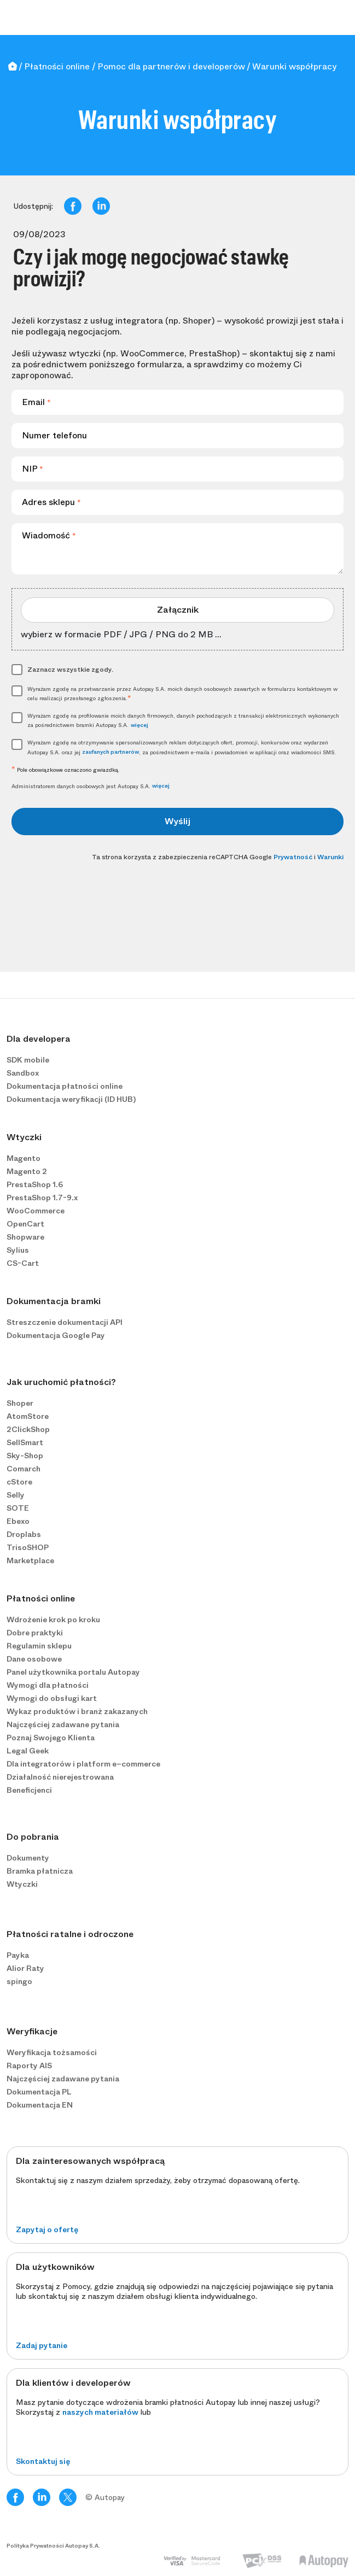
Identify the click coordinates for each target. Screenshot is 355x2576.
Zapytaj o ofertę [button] (47, 2229)
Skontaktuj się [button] (43, 2461)
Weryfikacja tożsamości (52, 2052)
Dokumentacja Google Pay (56, 1335)
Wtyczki (22, 1884)
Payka (18, 1955)
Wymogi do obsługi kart (52, 1698)
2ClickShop (28, 1429)
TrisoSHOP (28, 1547)
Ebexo (18, 1521)
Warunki (330, 857)
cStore (19, 1481)
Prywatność (292, 857)
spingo (19, 1981)
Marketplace (30, 1560)
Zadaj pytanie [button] (41, 2345)
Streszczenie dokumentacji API (65, 1322)
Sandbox (23, 1072)
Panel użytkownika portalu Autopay (73, 1672)
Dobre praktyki (35, 1632)
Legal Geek (28, 1750)
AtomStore (28, 1416)
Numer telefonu (54, 435)
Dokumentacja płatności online (65, 1086)
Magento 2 (27, 1171)
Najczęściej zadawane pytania (63, 1724)
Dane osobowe (34, 1658)
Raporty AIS (29, 2065)
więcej (139, 725)
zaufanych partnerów (110, 752)
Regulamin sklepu (39, 1645)
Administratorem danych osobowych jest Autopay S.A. (90, 786)
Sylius (18, 1250)
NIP (32, 468)
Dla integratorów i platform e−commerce (83, 1763)
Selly (16, 1494)
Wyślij (177, 821)
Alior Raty (25, 1968)
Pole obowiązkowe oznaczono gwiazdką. (65, 770)
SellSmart (25, 1442)
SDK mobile (28, 1059)
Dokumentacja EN (40, 2104)
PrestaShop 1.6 (35, 1184)
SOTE (18, 1508)
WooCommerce (36, 1210)
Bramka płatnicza (40, 1870)
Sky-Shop (25, 1455)
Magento (23, 1158)
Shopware (25, 1236)
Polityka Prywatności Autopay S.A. (53, 2546)
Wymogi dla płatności (48, 1685)
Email (36, 402)
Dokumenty (28, 1857)
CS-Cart (23, 1263)
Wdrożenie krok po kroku (53, 1619)
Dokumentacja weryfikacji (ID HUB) (71, 1099)
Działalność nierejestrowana (60, 1776)
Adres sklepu (51, 502)
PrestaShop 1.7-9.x (42, 1197)
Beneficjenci (29, 1790)
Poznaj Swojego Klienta (51, 1737)
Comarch (23, 1468)
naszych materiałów (100, 2412)
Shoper (20, 1403)
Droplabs (24, 1534)
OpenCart (25, 1223)
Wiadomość (49, 535)
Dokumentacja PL (39, 2091)
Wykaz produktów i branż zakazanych (77, 1711)
